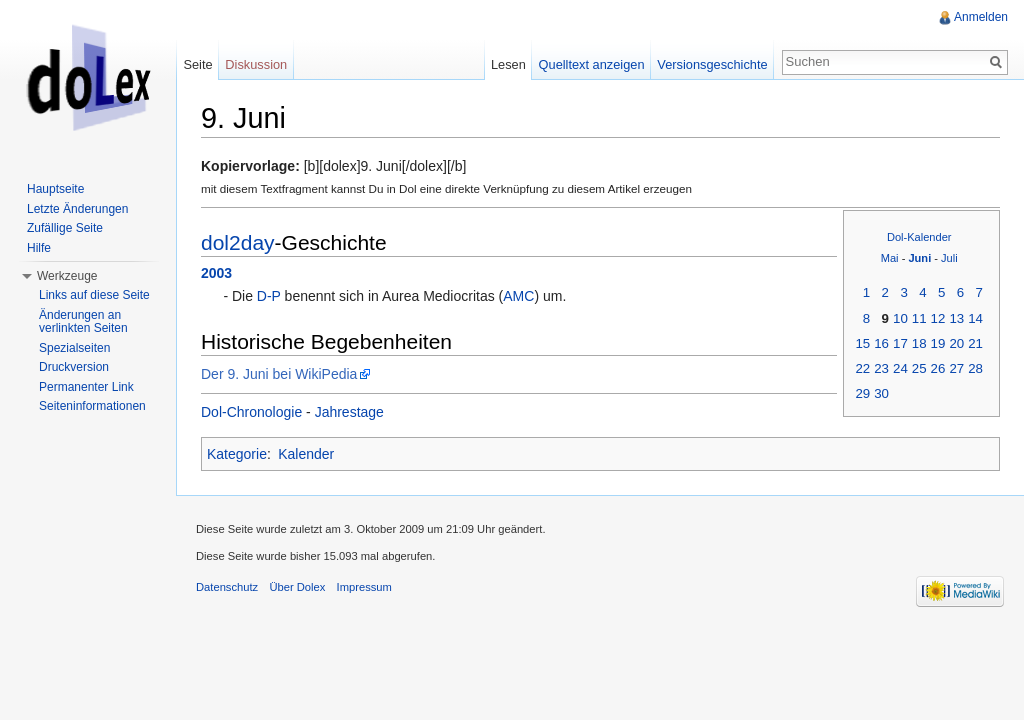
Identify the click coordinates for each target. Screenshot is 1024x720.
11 (919, 318)
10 (900, 318)
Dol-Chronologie (251, 412)
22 (862, 368)
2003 (216, 273)
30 (881, 393)
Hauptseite (55, 189)
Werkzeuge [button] (67, 276)
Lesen (508, 64)
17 (900, 343)
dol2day (238, 242)
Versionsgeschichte (712, 64)
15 (862, 343)
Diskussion (256, 64)
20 (956, 343)
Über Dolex (297, 587)
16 (881, 343)
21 (975, 343)
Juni (919, 258)
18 (919, 343)
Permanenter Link (86, 387)
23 (881, 368)
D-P (269, 296)
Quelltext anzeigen (592, 64)
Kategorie (237, 454)
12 (938, 318)
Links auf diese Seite (94, 295)
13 (956, 318)
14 (975, 318)
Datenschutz (227, 587)
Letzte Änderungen (77, 209)
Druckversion (74, 367)
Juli (949, 258)
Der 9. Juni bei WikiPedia (279, 374)
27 (956, 368)
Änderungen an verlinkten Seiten (83, 322)
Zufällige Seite (65, 228)
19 (938, 343)
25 (919, 368)
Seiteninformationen (92, 406)
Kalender (306, 454)
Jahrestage (349, 412)
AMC (518, 296)
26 (938, 368)
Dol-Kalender (919, 237)
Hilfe (39, 248)
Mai (890, 258)
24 (900, 368)
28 (975, 368)
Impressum (364, 587)
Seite (197, 64)
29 (862, 393)
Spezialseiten (74, 348)
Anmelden (981, 17)
